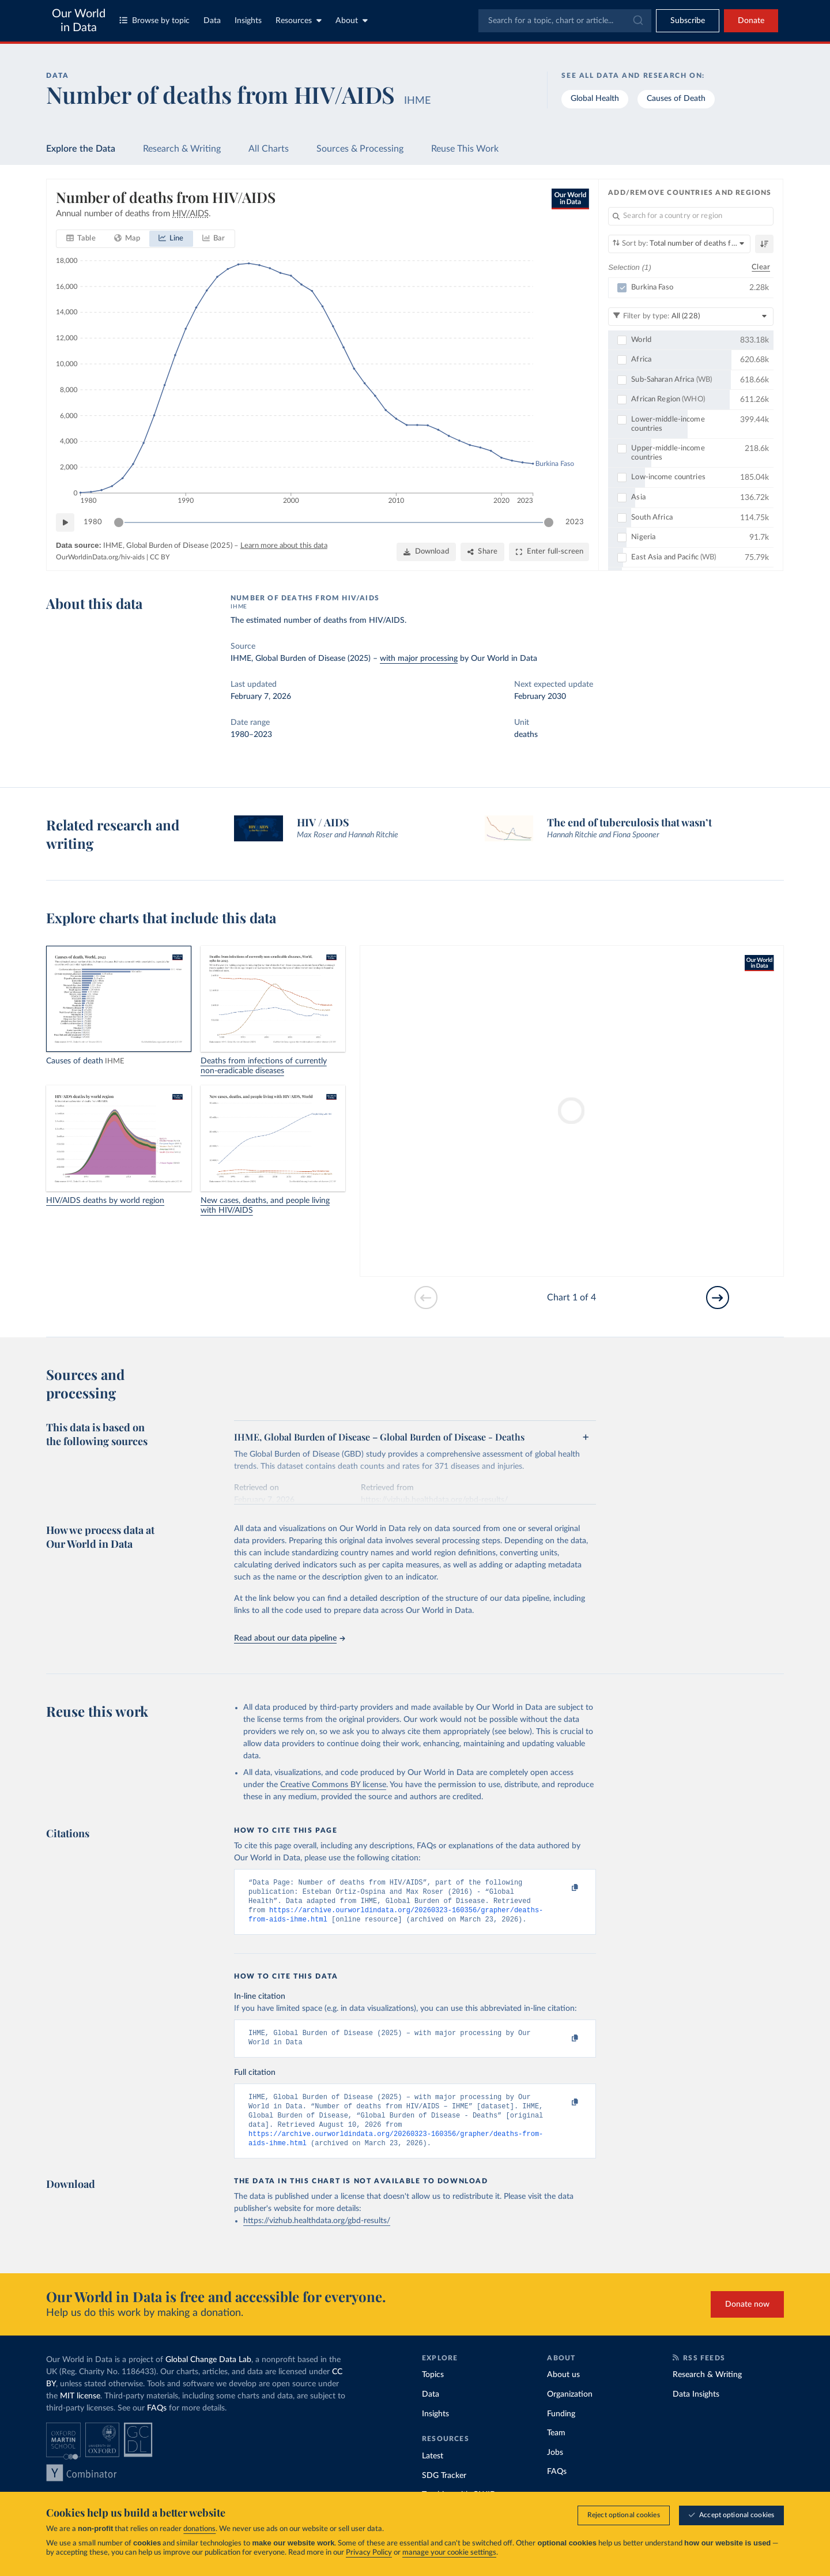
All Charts (268, 148)
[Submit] (637, 20)
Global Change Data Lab (208, 2375)
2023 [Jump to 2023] (574, 522)
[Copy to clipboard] (563, 1888)
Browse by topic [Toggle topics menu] (154, 20)
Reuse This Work (465, 148)
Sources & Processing (359, 148)
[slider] (119, 522)
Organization (570, 2409)
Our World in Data (78, 20)
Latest (432, 2471)
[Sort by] (679, 244)
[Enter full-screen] (549, 552)
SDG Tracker (444, 2491)
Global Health (595, 99)
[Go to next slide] (717, 1297)
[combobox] (564, 20)
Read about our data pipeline (289, 1638)
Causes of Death (676, 99)
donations (199, 2529)
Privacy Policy (369, 2552)
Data (212, 21)
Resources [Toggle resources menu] (299, 20)
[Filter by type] (691, 316)
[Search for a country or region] (691, 216)
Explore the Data (80, 148)
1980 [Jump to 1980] (93, 522)
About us (563, 2390)
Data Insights (696, 2409)
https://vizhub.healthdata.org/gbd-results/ (316, 2236)
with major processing (419, 659)
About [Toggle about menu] (351, 20)
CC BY (159, 557)
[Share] (482, 552)
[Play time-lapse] (65, 522)
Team (556, 2448)
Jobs (555, 2468)
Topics (433, 2390)
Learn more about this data (283, 546)
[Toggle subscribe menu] (687, 20)
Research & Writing (182, 148)
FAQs (157, 2423)
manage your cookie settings (449, 2552)
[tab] (81, 239)
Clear (761, 266)
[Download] (426, 552)
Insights (248, 21)
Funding (561, 2429)
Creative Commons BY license (333, 1785)
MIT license (80, 2411)
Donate (751, 21)
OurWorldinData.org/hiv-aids (100, 557)
